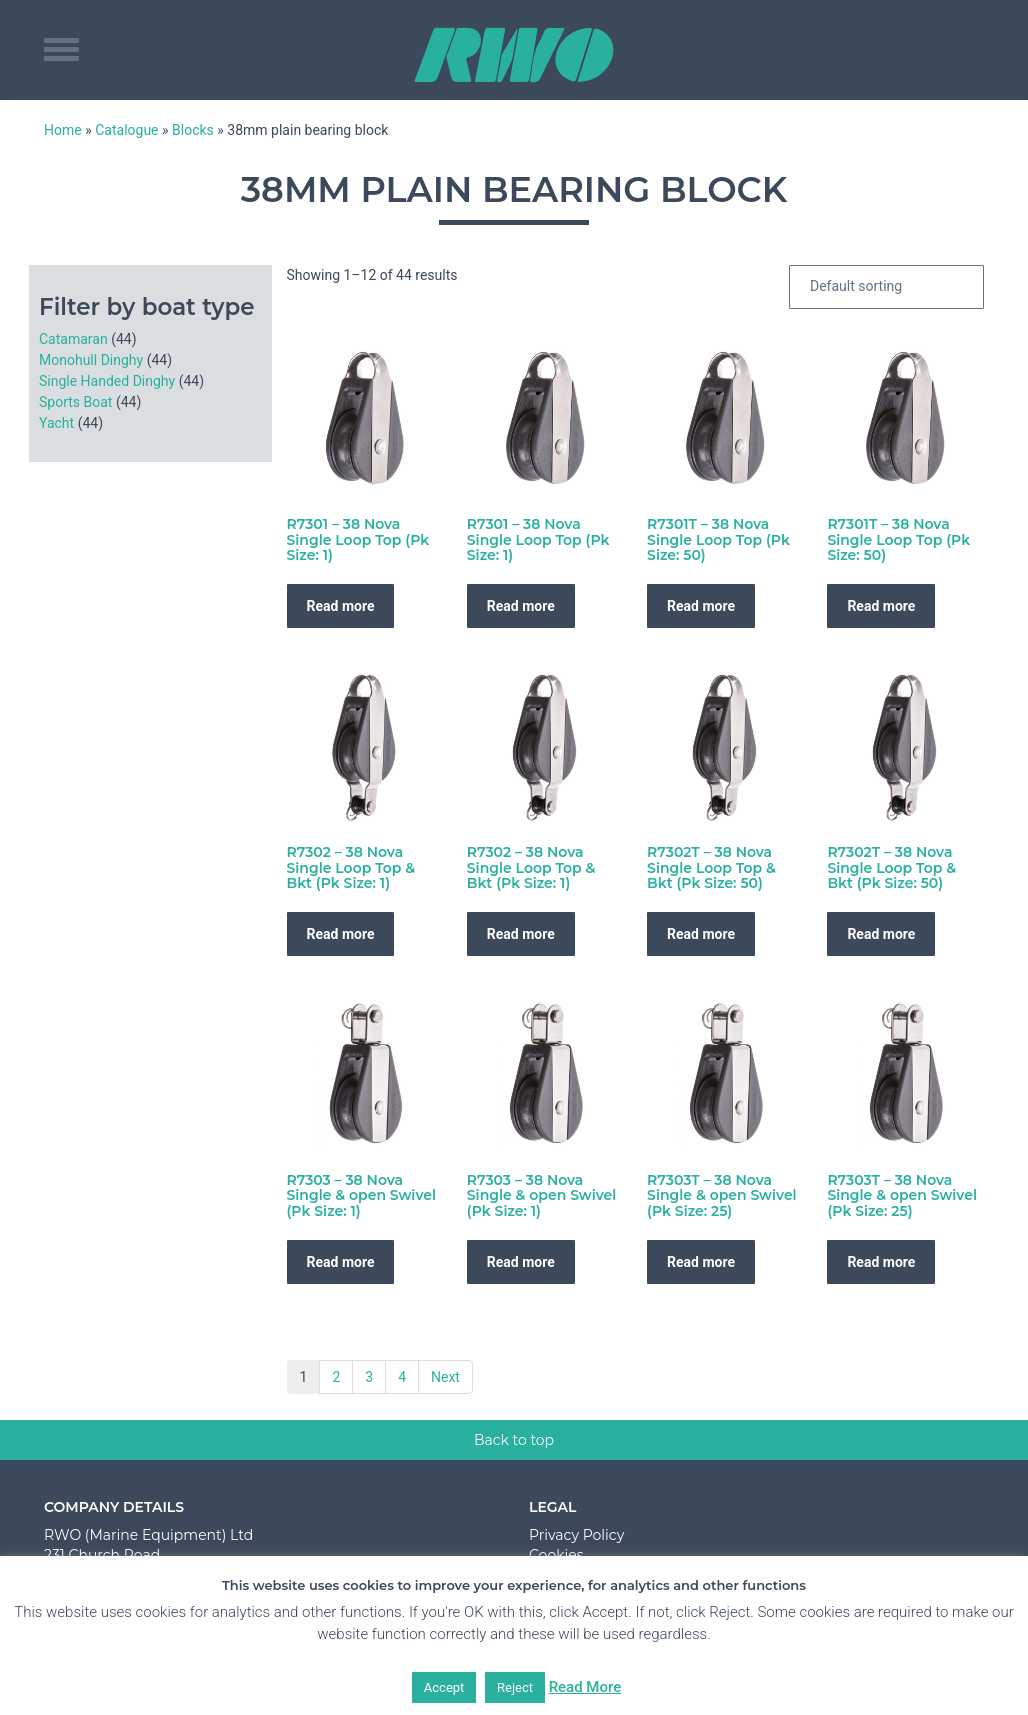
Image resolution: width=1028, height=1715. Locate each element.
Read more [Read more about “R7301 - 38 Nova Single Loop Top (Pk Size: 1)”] (341, 606)
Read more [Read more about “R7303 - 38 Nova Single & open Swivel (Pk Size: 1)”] (341, 1262)
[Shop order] (886, 287)
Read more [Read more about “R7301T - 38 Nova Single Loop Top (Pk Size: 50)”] (701, 606)
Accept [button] (444, 1687)
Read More (585, 1687)
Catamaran (73, 339)
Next (445, 1377)
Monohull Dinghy (91, 360)
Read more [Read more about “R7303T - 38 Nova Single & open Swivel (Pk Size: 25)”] (701, 1262)
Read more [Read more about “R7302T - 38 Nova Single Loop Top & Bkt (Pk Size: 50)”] (701, 934)
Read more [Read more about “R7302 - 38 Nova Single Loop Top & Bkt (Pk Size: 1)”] (341, 934)
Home (63, 130)
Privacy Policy (576, 1535)
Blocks (193, 130)
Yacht (56, 423)
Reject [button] (515, 1687)
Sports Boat (75, 402)
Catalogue (126, 130)
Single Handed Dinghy (107, 381)
